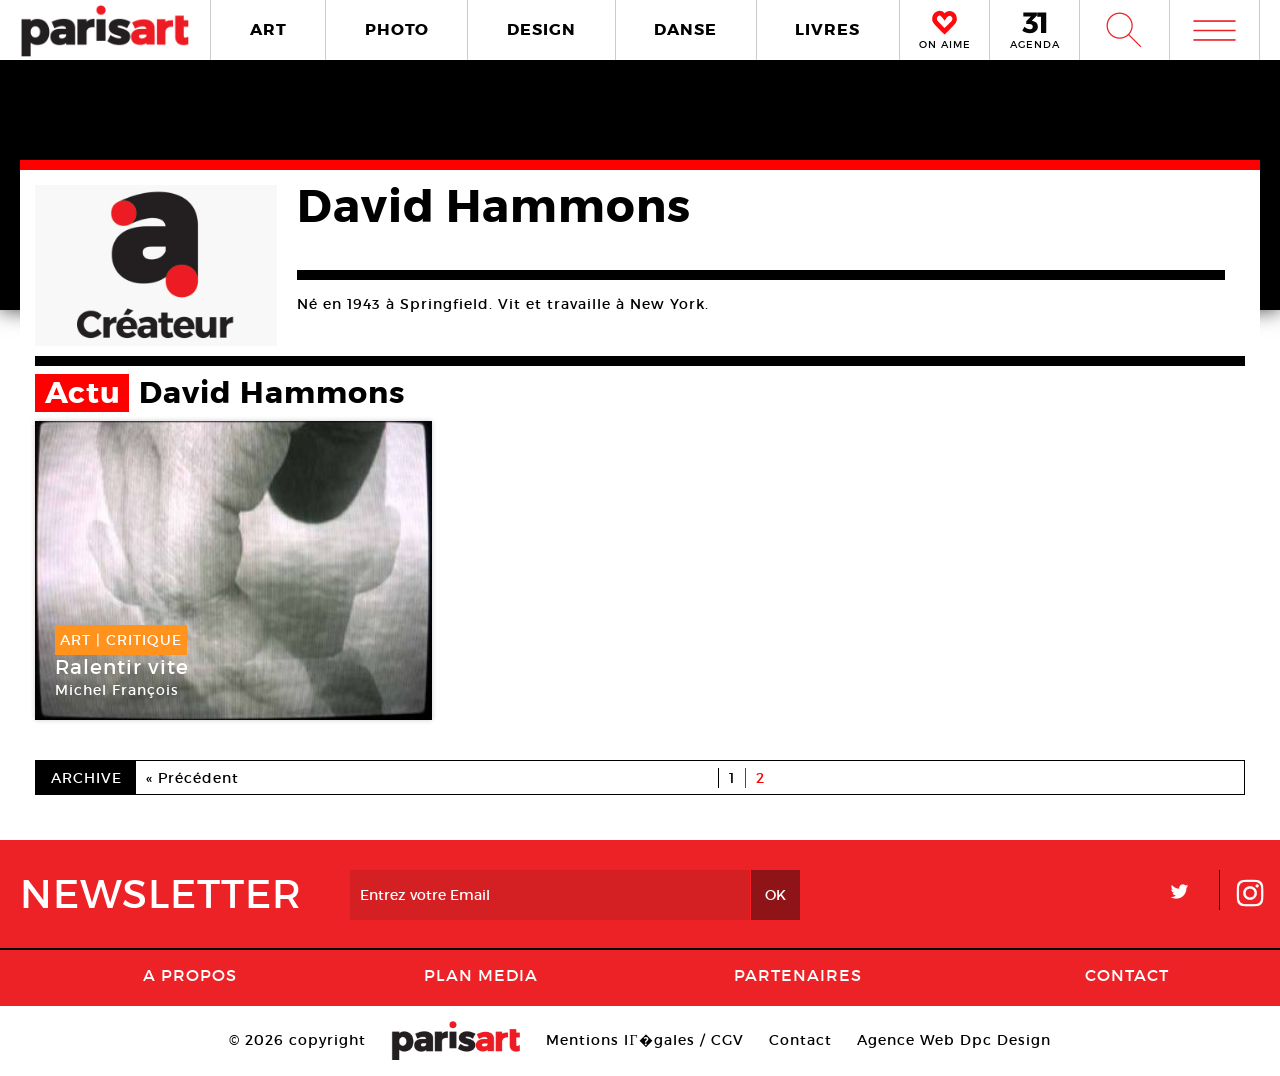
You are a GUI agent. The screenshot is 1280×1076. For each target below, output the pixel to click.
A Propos (190, 975)
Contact (1127, 975)
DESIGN (541, 29)
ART (268, 29)
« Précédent (192, 778)
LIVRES (827, 29)
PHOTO (397, 29)
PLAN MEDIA (481, 975)
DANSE (685, 29)
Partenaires (798, 975)
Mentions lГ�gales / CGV (644, 1040)
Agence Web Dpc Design (954, 1040)
